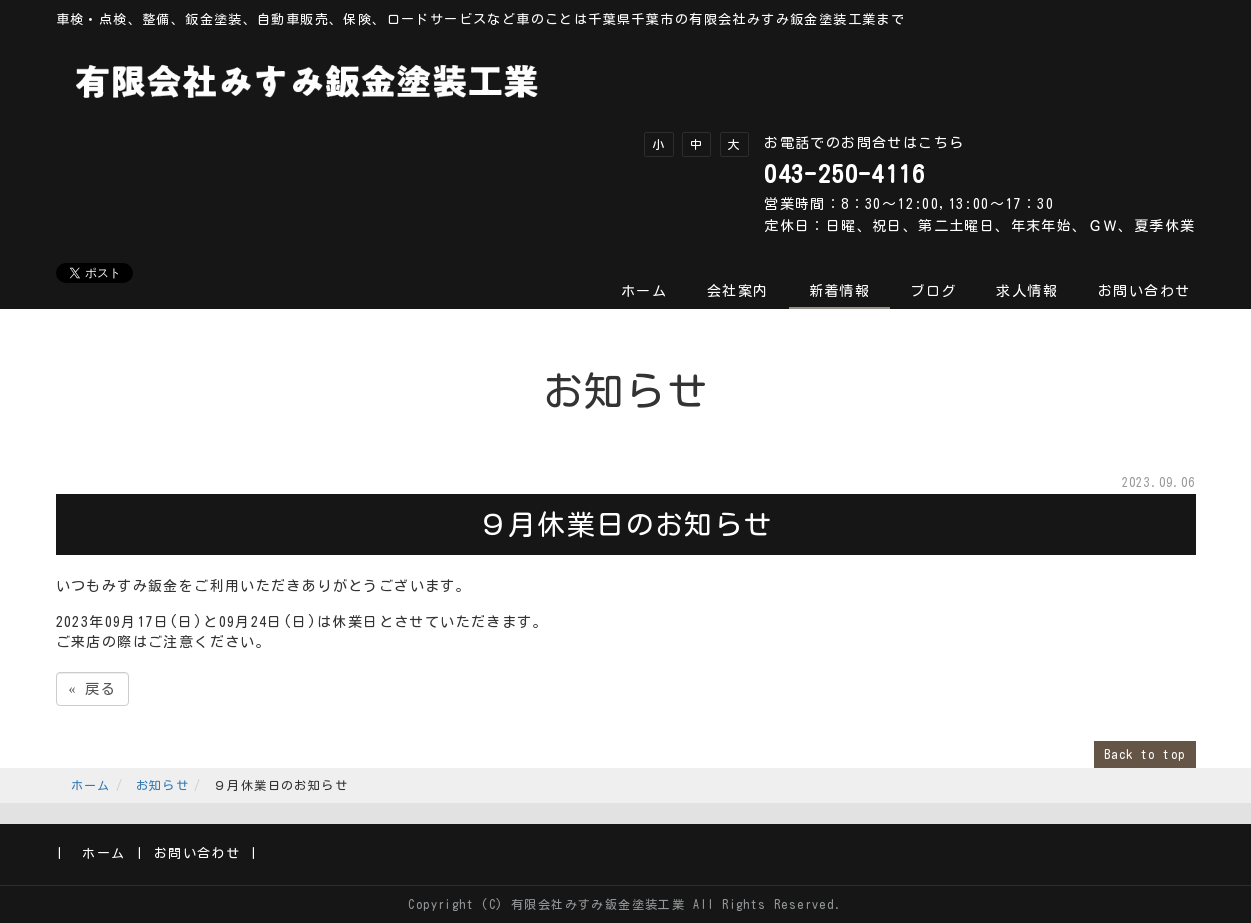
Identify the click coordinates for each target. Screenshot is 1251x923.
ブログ (933, 291)
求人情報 (1027, 291)
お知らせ (163, 785)
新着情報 (840, 291)
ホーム (644, 291)
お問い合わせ (1144, 291)
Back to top (1144, 754)
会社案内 (738, 291)
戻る (93, 689)
